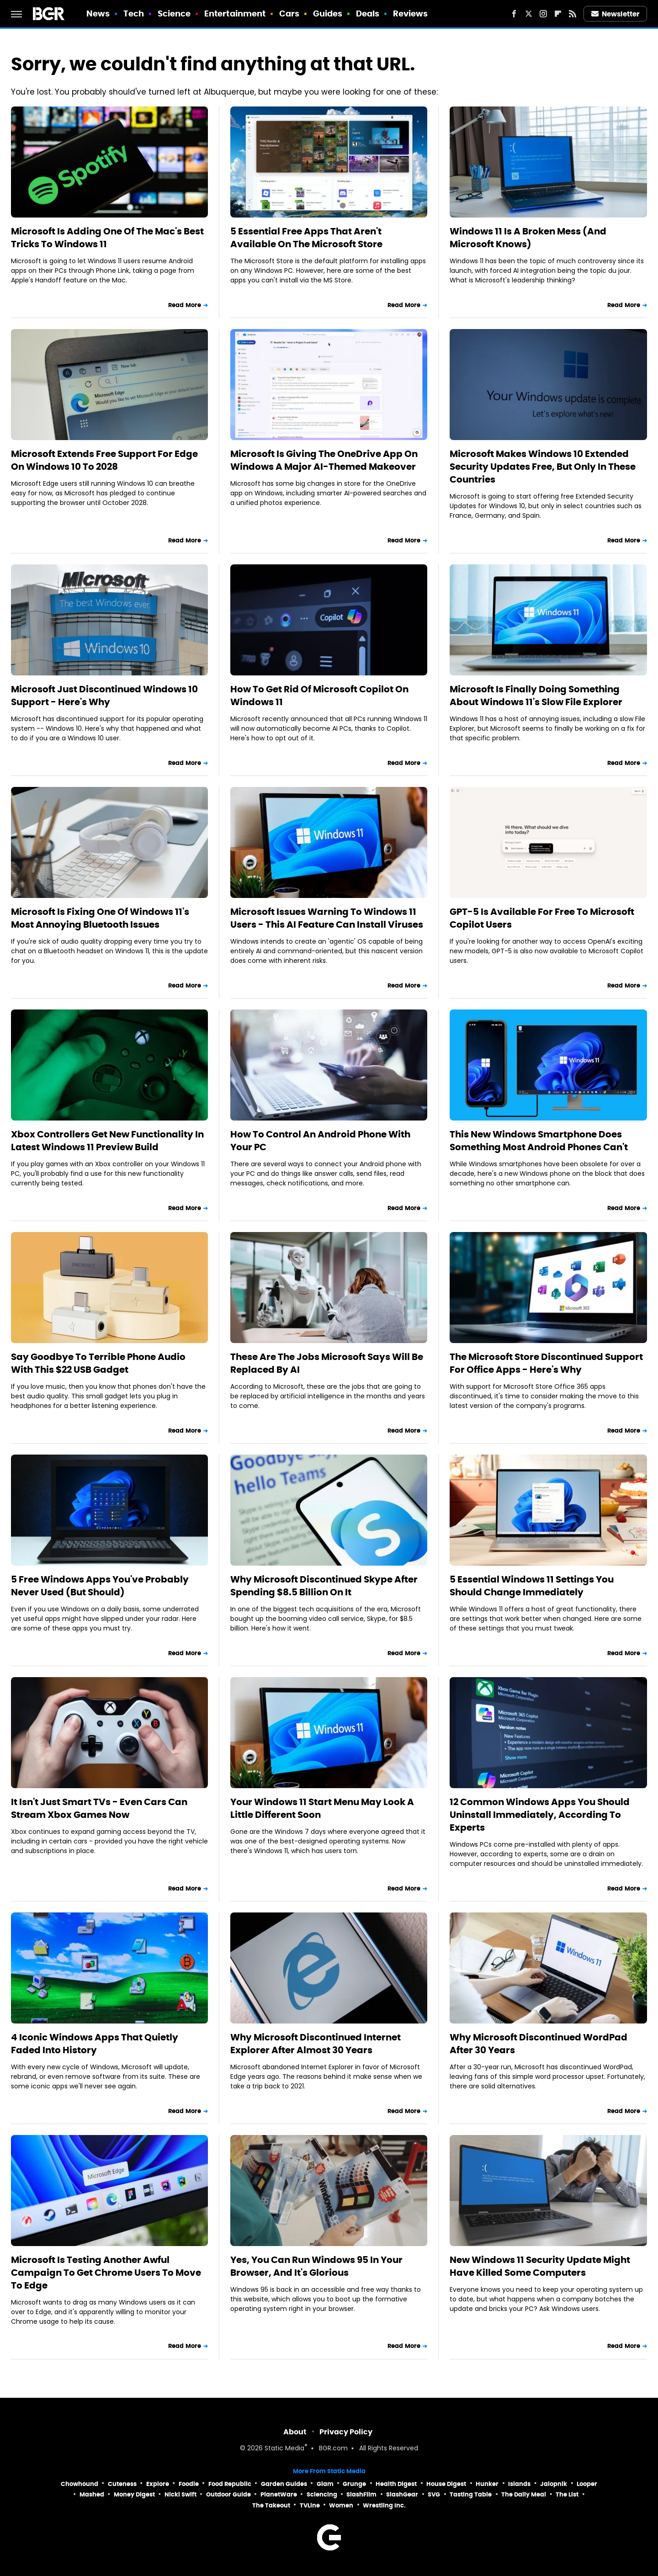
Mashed (92, 2494)
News (98, 13)
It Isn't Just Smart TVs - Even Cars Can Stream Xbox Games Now (99, 1808)
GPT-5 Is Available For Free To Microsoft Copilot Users (542, 918)
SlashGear (402, 2494)
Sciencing (322, 2494)
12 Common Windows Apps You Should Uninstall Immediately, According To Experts (540, 1814)
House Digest (446, 2484)
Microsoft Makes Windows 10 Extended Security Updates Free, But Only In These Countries (543, 466)
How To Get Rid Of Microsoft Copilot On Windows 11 (319, 695)
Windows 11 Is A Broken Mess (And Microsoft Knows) (528, 237)
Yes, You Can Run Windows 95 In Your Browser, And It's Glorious (316, 2266)
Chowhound (79, 2484)
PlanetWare (278, 2494)
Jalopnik (553, 2484)
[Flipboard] (558, 13)
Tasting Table (471, 2494)
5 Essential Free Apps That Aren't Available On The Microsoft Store (306, 237)
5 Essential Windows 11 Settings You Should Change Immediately (532, 1585)
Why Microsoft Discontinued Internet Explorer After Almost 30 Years (315, 2043)
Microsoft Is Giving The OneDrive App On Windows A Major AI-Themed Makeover (324, 460)
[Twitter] (528, 13)
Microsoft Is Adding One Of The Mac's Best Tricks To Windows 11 (107, 237)
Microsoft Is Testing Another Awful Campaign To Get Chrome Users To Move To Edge (106, 2272)
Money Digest (134, 2494)
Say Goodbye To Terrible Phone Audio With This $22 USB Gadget (98, 1363)
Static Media (284, 2448)
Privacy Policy (345, 2432)
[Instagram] (543, 13)
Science (174, 13)
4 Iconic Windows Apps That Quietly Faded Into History (94, 2043)
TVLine (310, 2505)
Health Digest (396, 2484)
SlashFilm (361, 2494)
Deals (368, 13)
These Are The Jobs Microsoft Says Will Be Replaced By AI (326, 1363)
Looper (587, 2484)
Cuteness (122, 2484)
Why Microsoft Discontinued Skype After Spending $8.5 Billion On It (324, 1585)
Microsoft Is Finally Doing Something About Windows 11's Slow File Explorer (536, 695)
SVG (434, 2494)
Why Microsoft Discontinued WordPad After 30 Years (538, 2043)
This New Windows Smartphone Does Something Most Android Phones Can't (539, 1140)
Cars (289, 13)
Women (341, 2505)
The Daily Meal (523, 2494)
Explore (157, 2484)
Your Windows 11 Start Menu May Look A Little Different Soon (322, 1808)
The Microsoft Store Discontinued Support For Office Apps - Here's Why (546, 1363)
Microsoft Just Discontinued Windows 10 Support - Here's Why (104, 695)
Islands (519, 2484)
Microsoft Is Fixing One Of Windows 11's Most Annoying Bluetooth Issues (100, 918)
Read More (184, 305)
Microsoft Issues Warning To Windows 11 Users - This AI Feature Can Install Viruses (326, 918)
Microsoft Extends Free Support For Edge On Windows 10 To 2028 (104, 460)
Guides (328, 13)
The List (567, 2494)
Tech (133, 13)
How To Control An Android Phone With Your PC (320, 1140)
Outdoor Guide (228, 2494)
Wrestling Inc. (384, 2505)
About (295, 2432)
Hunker (487, 2484)
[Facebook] (514, 13)
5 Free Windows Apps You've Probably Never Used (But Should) (100, 1585)
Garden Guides (284, 2484)
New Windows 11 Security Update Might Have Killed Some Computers (540, 2266)
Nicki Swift (180, 2494)
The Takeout (271, 2505)
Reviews (410, 13)
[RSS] (572, 13)
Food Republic (229, 2484)
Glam (325, 2484)
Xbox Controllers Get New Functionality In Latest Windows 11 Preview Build (107, 1140)
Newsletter (615, 14)
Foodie (189, 2484)
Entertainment (234, 13)
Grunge (354, 2484)
